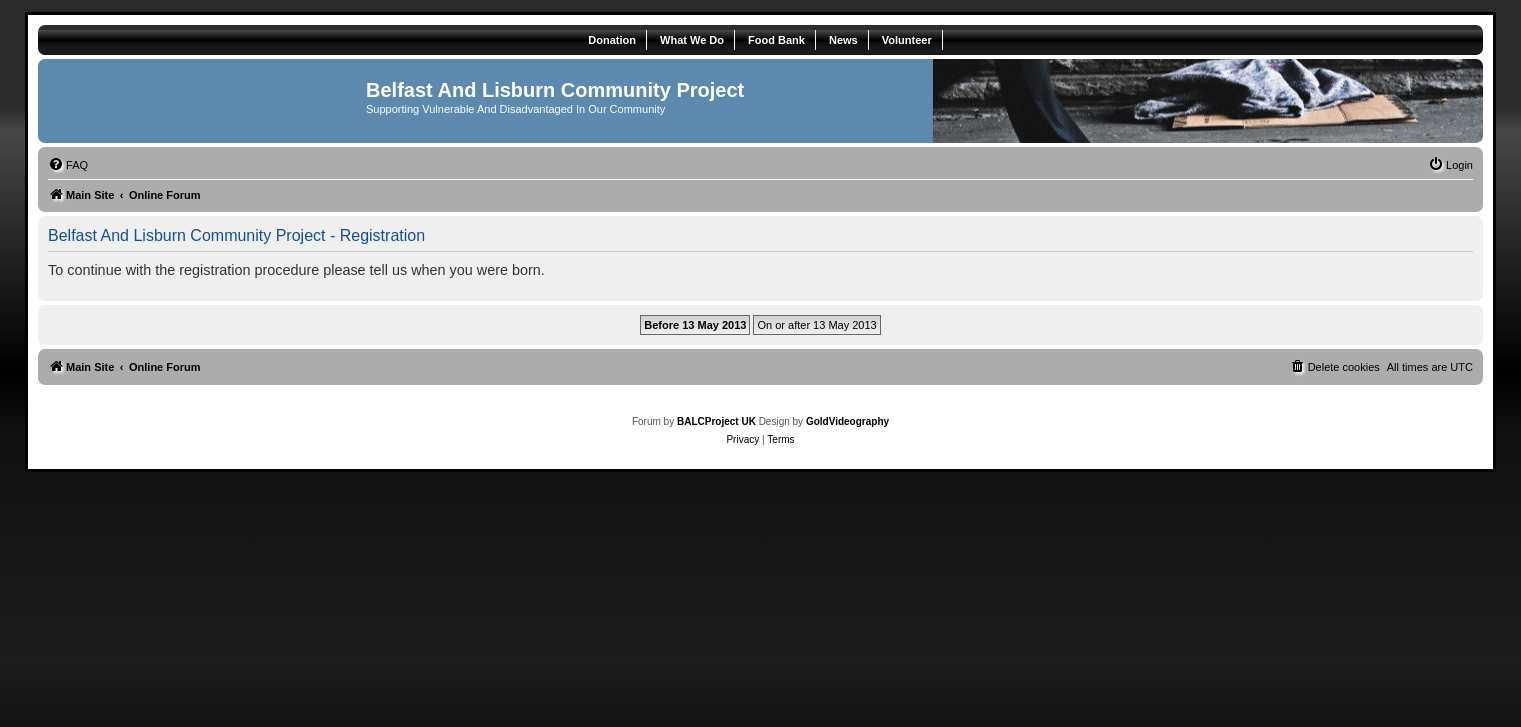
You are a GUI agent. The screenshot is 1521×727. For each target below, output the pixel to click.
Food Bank (776, 40)
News (843, 40)
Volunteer (907, 40)
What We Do (692, 40)
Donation (612, 40)
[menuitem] (68, 165)
